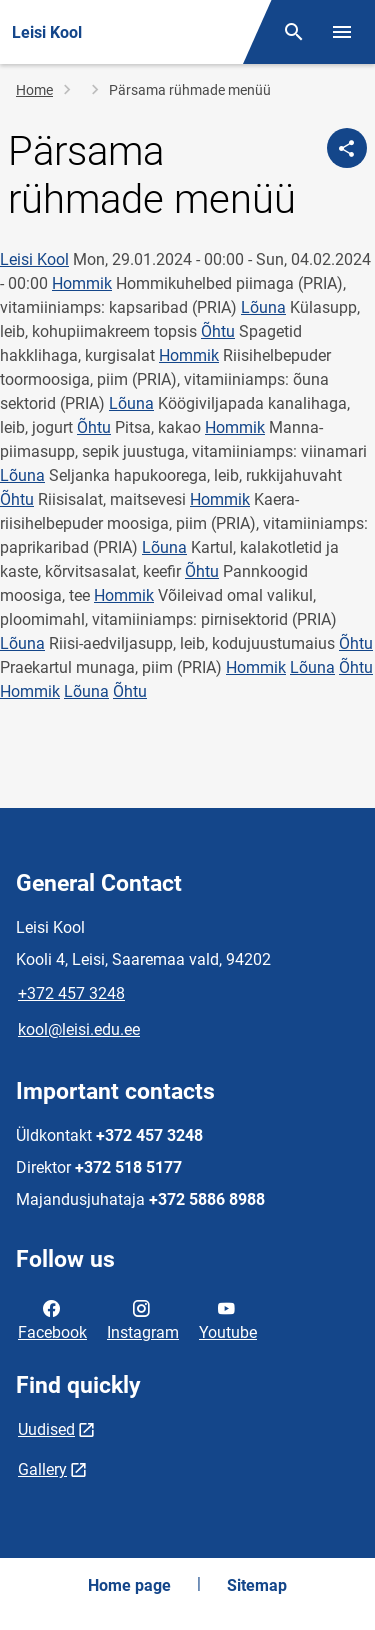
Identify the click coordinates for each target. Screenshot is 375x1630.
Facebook (52, 1319)
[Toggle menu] (342, 32)
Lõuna (263, 307)
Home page (129, 1585)
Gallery (42, 1469)
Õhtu (218, 331)
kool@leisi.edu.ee (79, 1029)
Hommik (82, 283)
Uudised (46, 1429)
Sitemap (257, 1585)
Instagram (143, 1319)
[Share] (347, 148)
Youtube (228, 1319)
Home (34, 90)
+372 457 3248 (71, 993)
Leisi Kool (34, 259)
